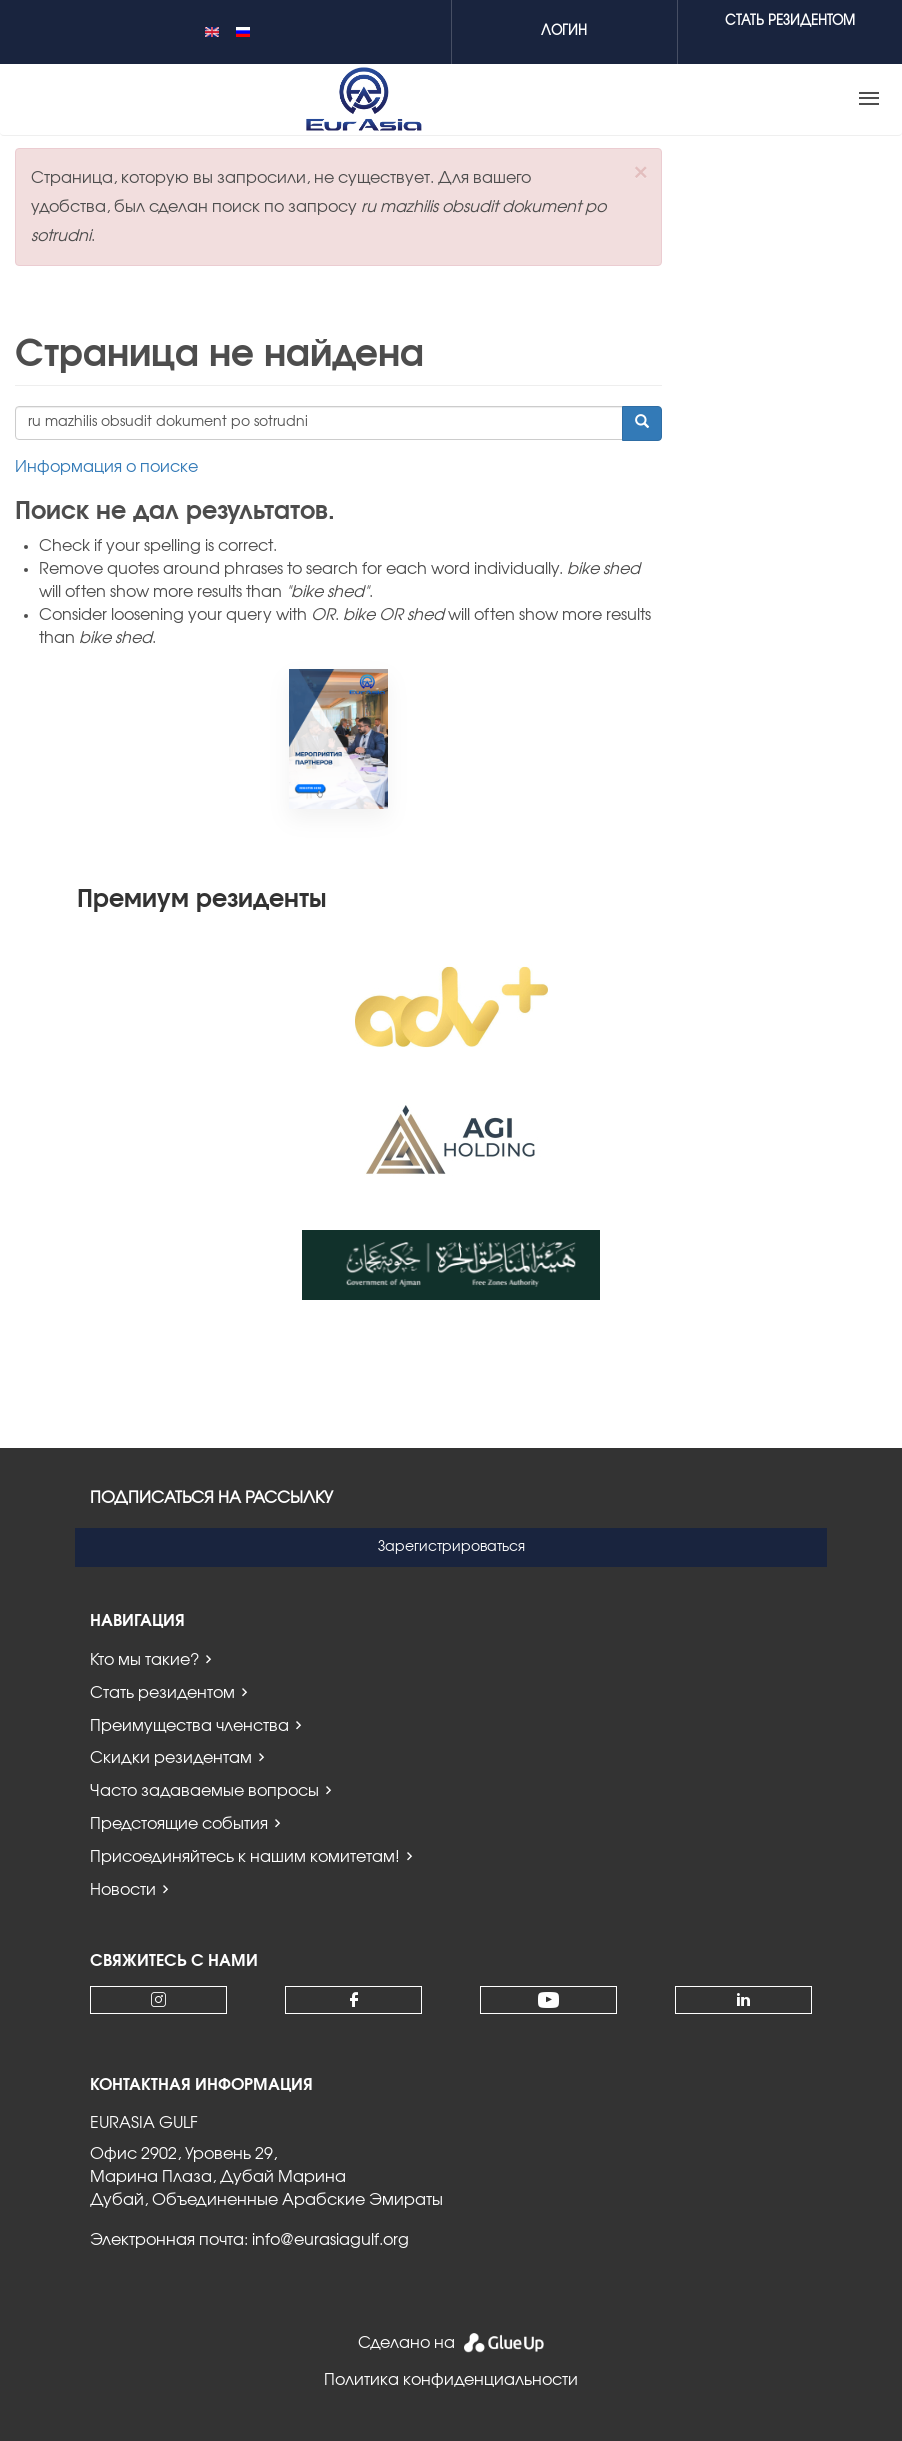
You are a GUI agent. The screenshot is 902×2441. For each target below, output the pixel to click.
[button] (640, 172)
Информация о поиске (106, 467)
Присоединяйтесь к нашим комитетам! (245, 1857)
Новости (123, 1890)
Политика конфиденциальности (451, 2380)
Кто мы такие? (144, 1660)
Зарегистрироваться (451, 1547)
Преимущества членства (189, 1726)
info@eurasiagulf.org (330, 2240)
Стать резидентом (162, 1693)
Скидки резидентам (171, 1758)
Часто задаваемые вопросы (204, 1791)
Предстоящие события (179, 1824)
